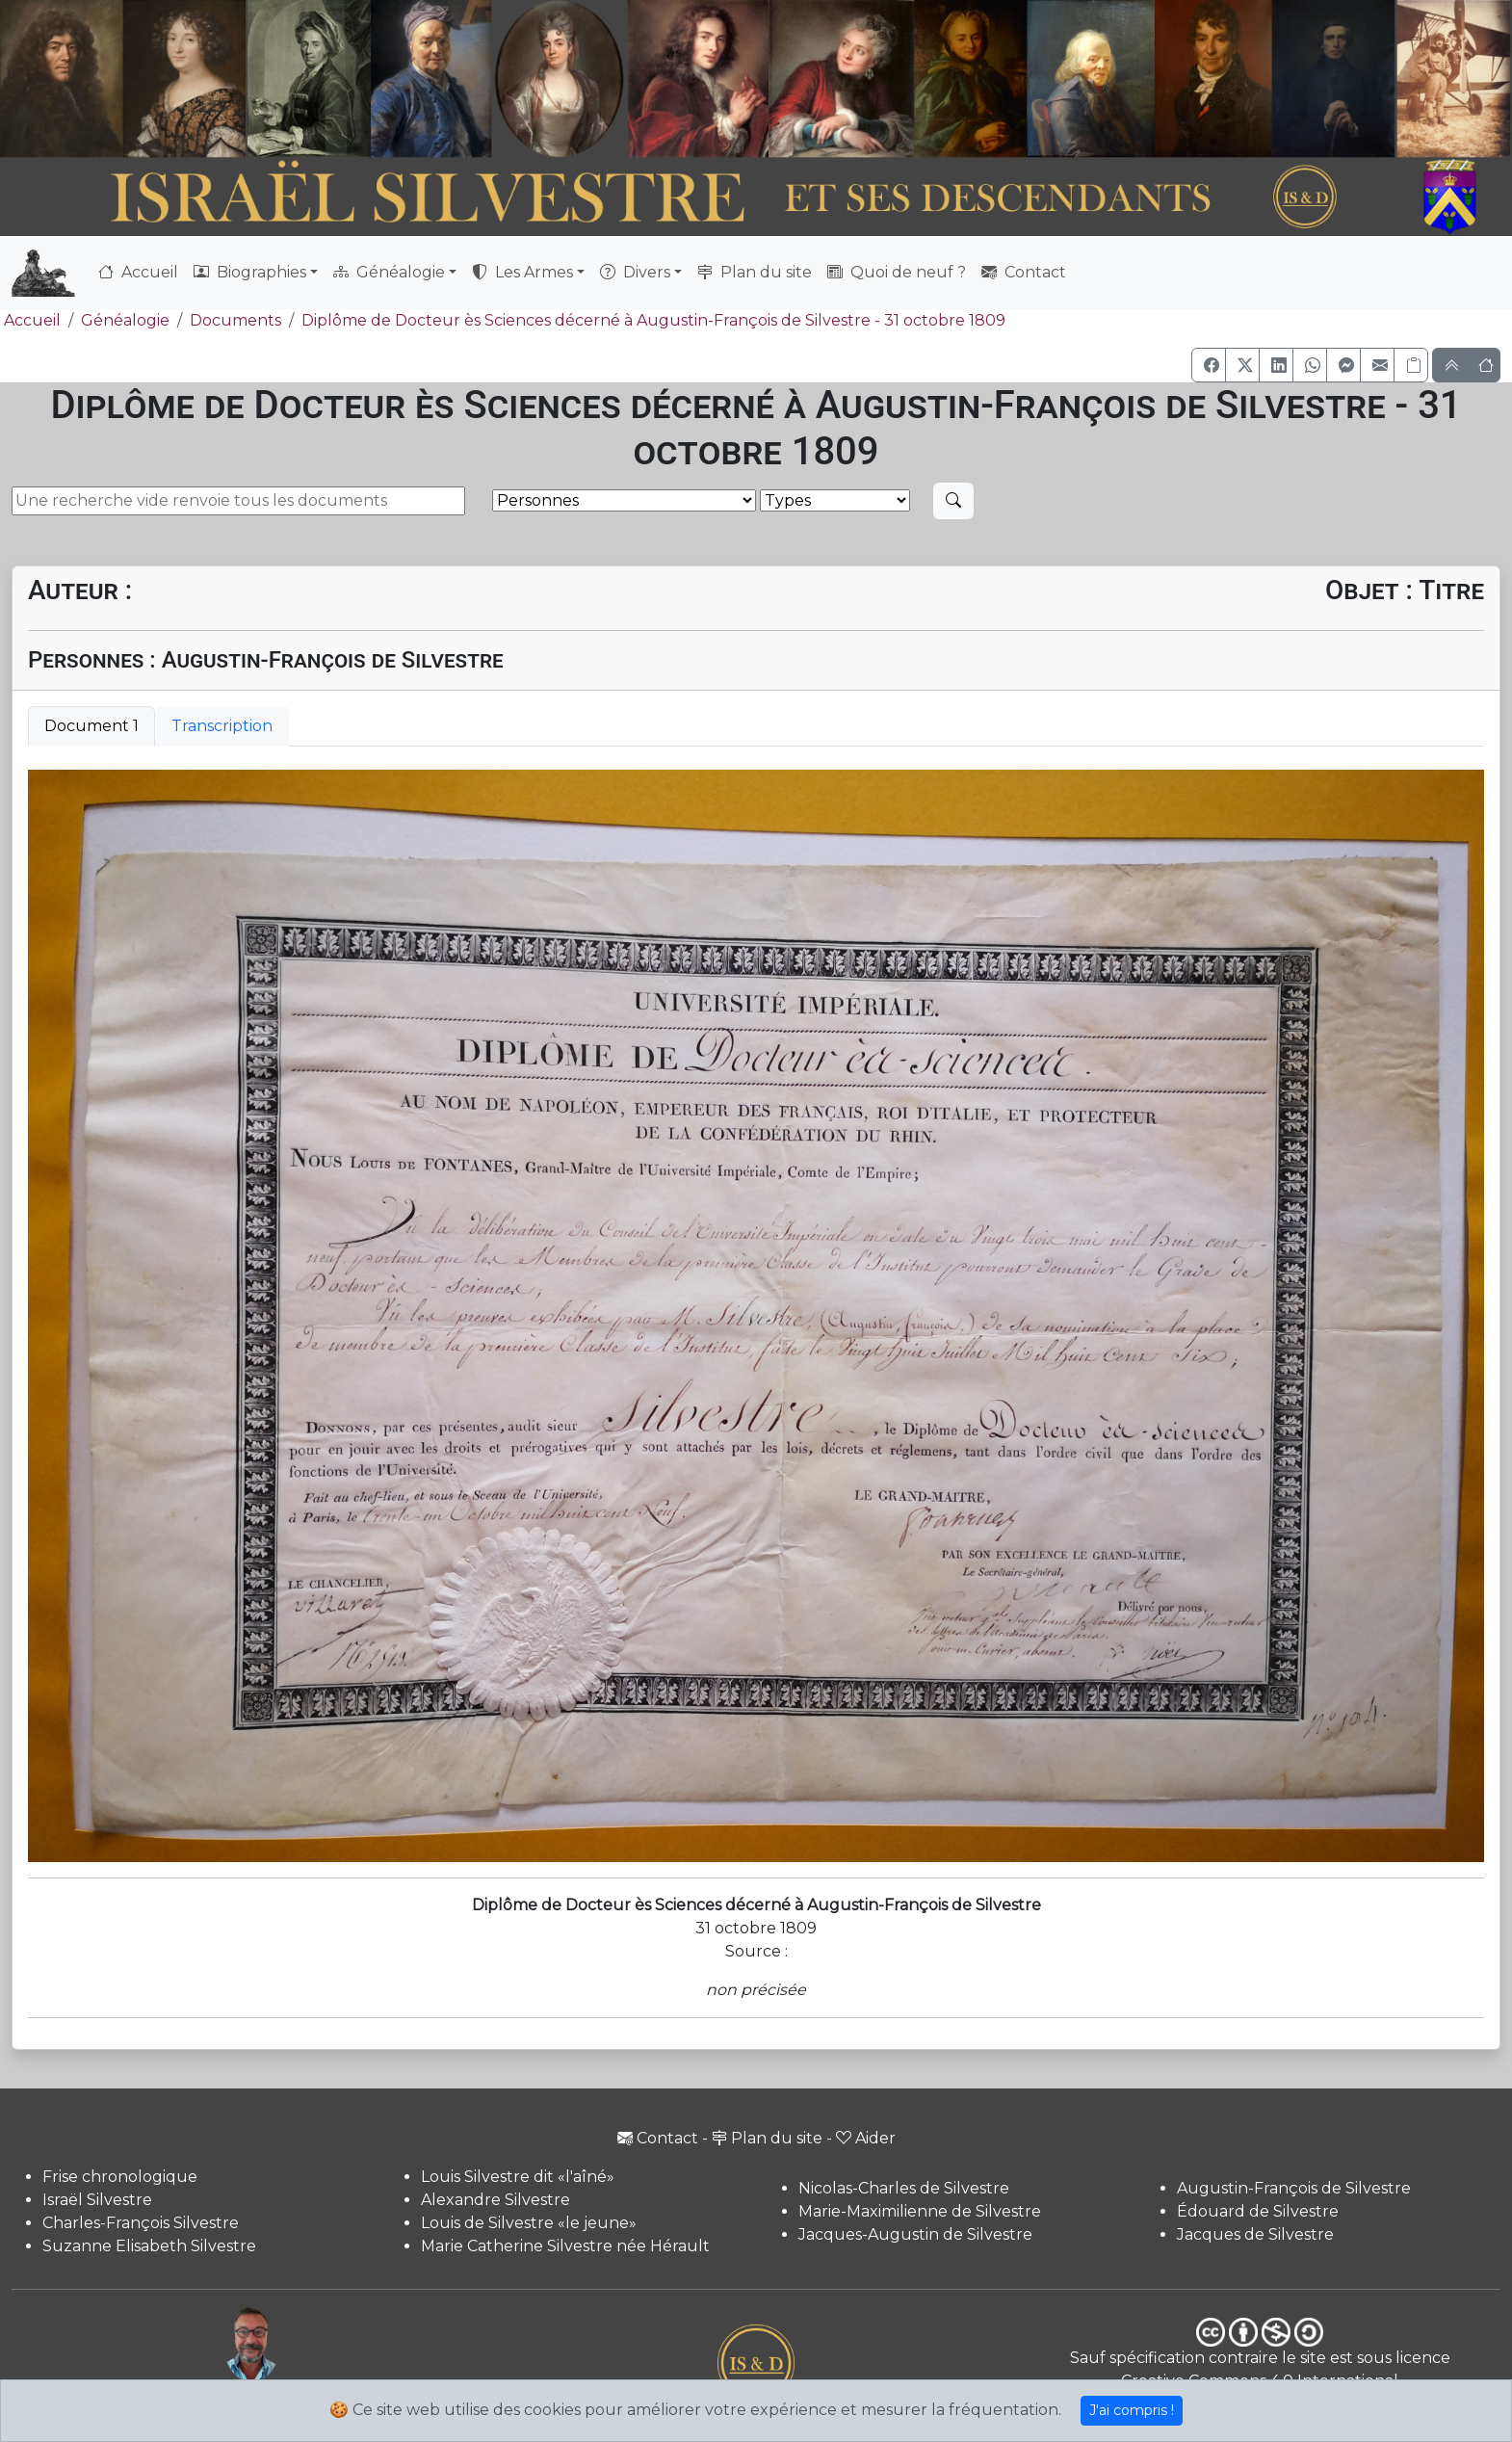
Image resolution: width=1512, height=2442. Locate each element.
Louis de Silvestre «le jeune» (529, 2223)
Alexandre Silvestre (495, 2200)
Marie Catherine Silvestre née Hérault (565, 2246)
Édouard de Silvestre (1258, 2211)
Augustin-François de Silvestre (1294, 2188)
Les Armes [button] (522, 272)
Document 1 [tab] (91, 726)
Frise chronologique (119, 2176)
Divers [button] (635, 272)
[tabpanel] (756, 1316)
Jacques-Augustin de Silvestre (915, 2234)
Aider (866, 2138)
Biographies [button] (250, 272)
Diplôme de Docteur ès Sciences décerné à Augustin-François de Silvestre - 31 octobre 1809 (653, 320)
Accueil (138, 272)
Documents (235, 320)
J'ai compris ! (1131, 2410)
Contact (1023, 272)
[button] (1208, 365)
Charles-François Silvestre (140, 2223)
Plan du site (754, 272)
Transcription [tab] (222, 726)
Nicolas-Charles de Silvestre (903, 2188)
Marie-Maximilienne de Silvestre (919, 2211)
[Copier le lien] (1411, 365)
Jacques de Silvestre (1255, 2234)
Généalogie (125, 320)
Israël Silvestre (97, 2200)
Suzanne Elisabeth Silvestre (149, 2246)
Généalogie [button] (389, 272)
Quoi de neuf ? (896, 272)
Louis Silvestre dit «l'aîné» (517, 2176)
